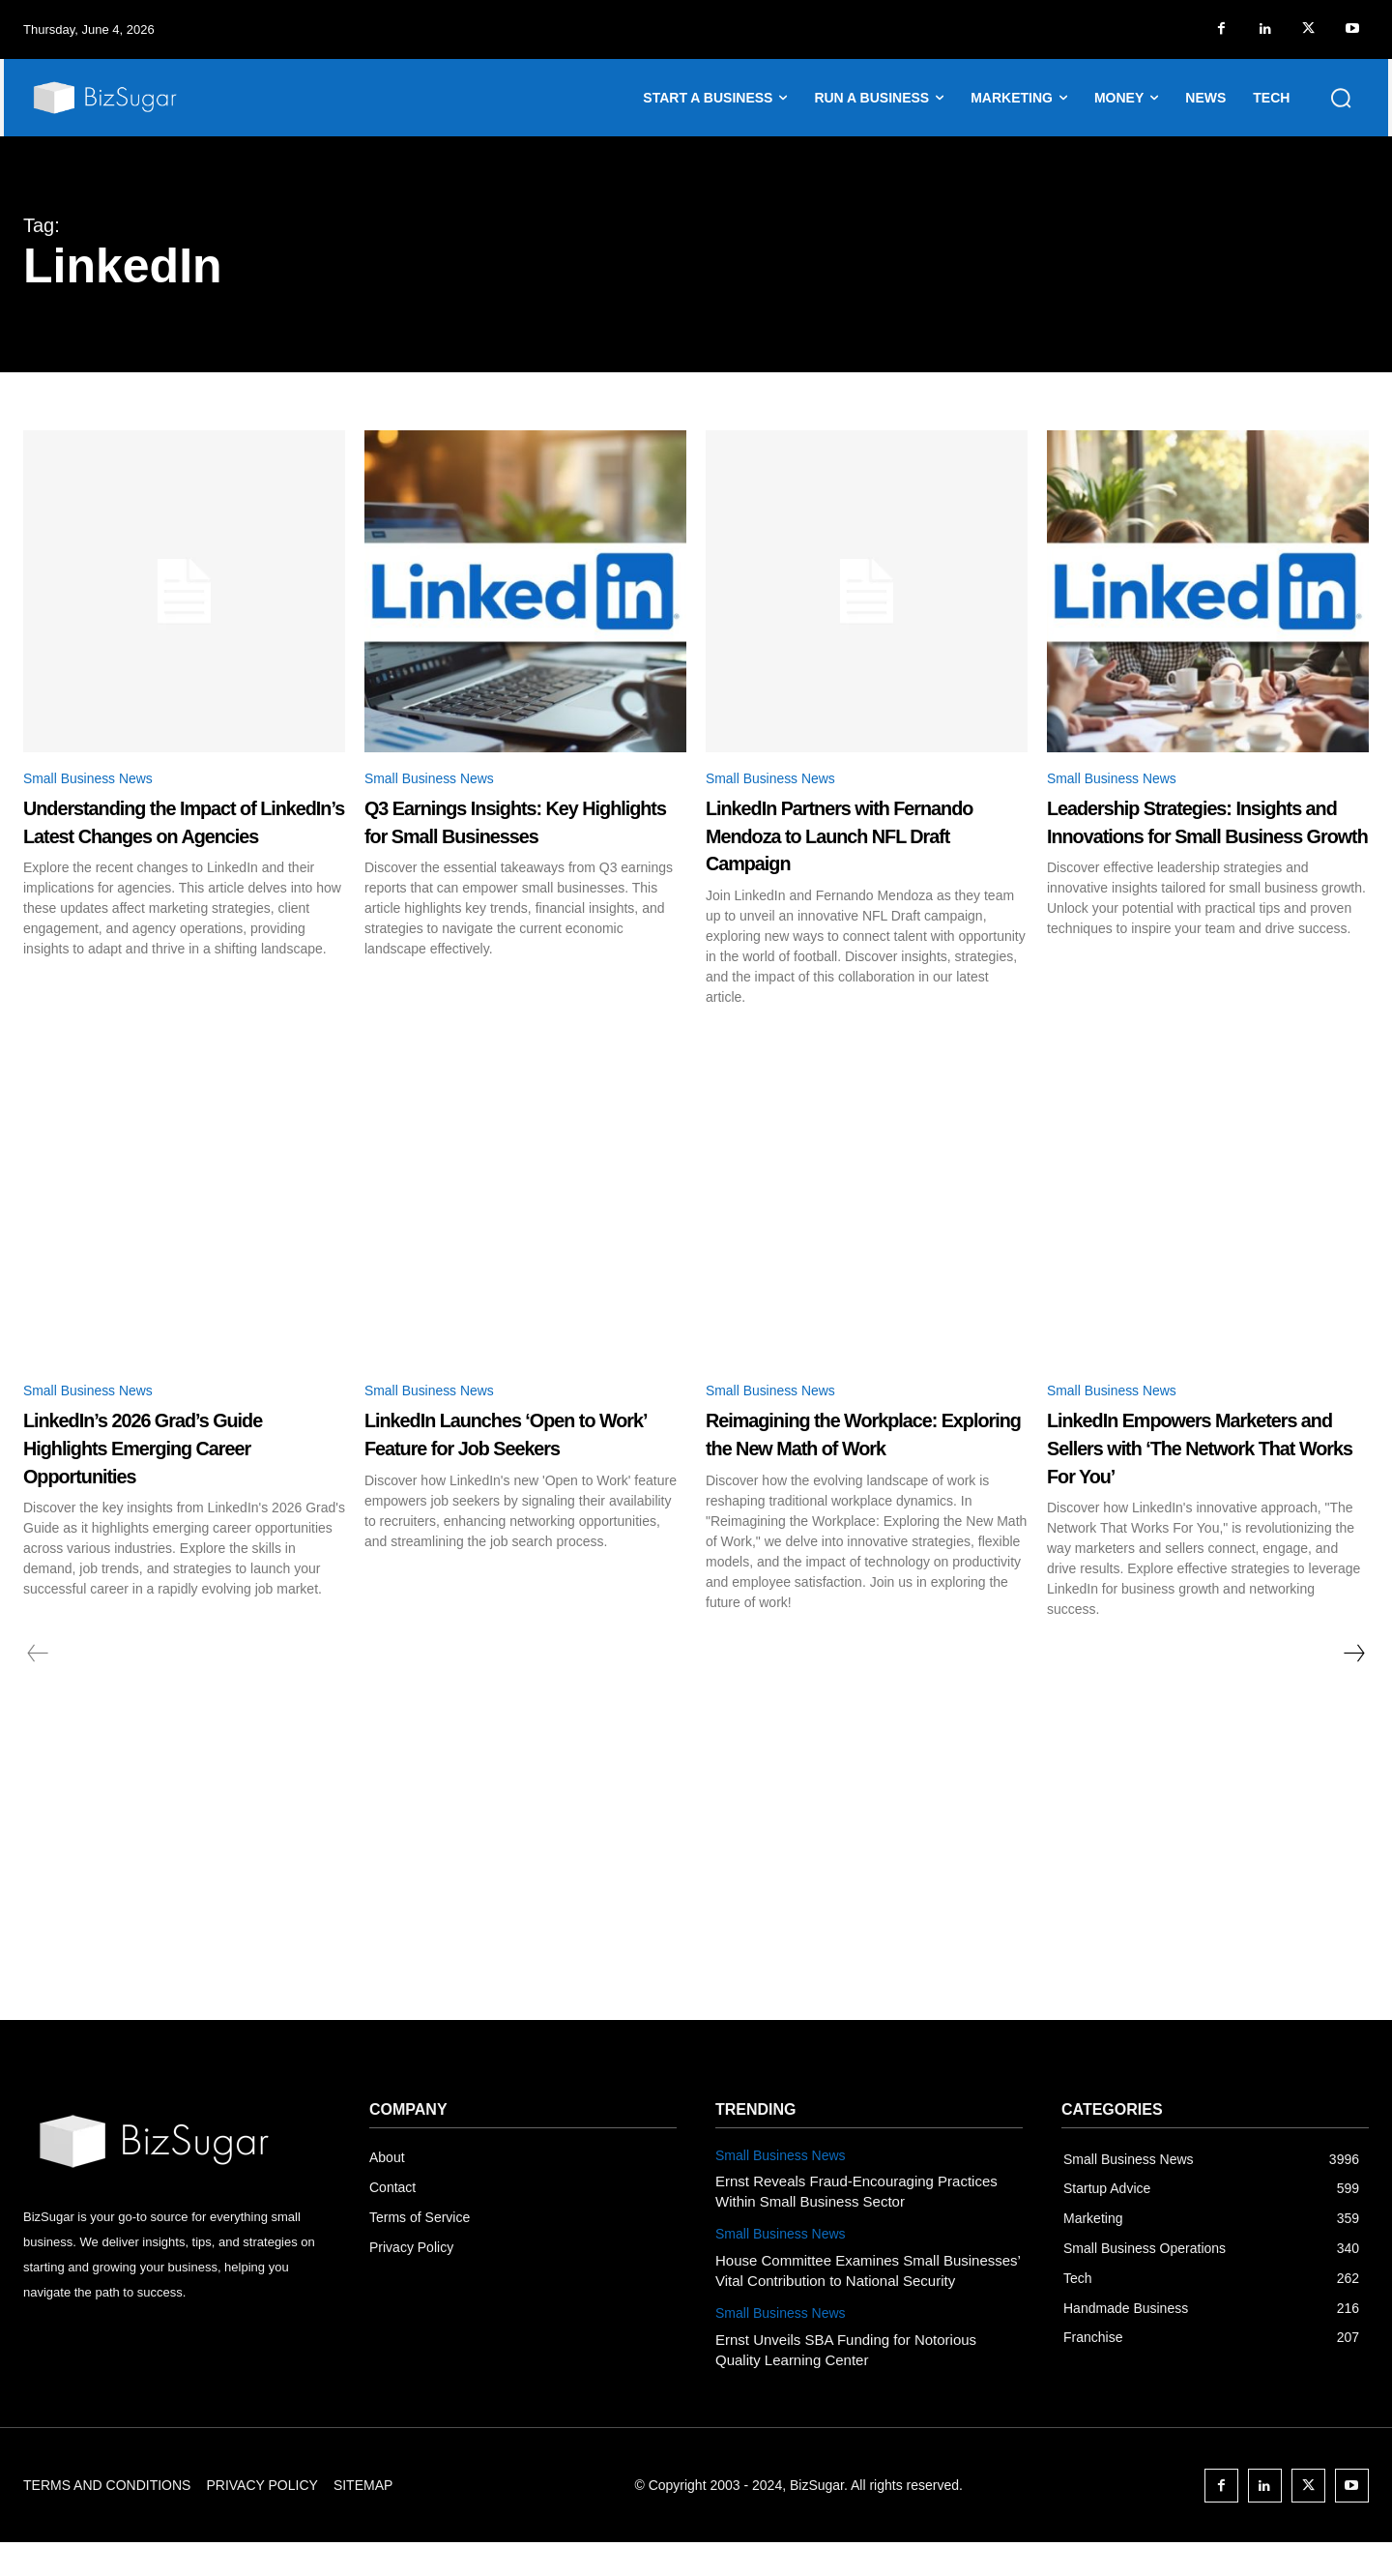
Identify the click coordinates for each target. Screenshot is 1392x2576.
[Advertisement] (696, 1908)
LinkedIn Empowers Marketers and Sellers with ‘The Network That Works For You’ (1193, 1467)
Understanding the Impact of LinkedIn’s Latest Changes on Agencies (180, 838)
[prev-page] (38, 1687)
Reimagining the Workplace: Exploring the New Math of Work (862, 1453)
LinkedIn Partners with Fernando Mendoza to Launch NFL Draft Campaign (863, 838)
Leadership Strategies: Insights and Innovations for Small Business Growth (1201, 838)
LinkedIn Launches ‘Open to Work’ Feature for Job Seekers (520, 1453)
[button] (1341, 98)
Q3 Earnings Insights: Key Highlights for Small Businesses (508, 838)
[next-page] (1353, 1687)
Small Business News (97, 780)
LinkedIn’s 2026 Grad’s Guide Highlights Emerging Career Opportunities (173, 1453)
